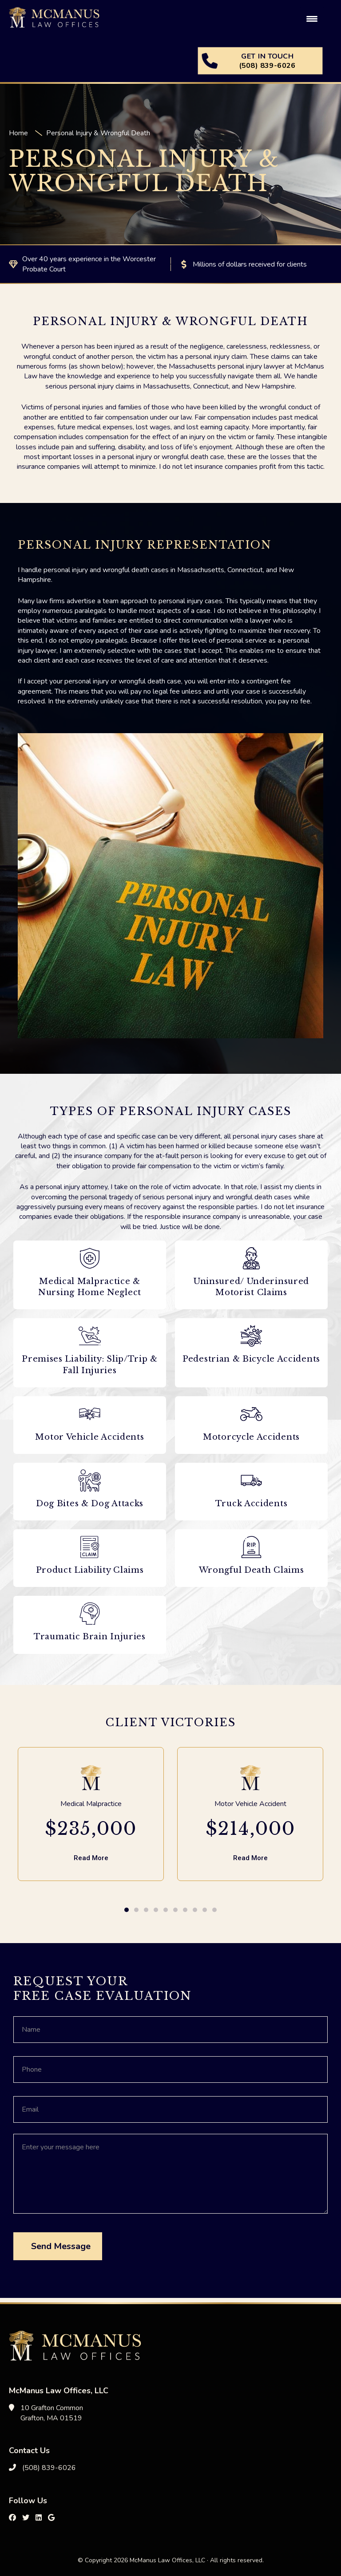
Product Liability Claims (90, 1570)
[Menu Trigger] (312, 19)
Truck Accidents (251, 1503)
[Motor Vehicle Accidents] (90, 1414)
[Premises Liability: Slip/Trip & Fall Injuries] (90, 1336)
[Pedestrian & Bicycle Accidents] (251, 1336)
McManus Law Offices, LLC (75, 22)
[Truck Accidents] (251, 1480)
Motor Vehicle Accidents (89, 1437)
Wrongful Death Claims (251, 1570)
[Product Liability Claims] (90, 1547)
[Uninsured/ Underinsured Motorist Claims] (251, 1258)
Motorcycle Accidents (251, 1437)
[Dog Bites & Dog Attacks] (90, 1480)
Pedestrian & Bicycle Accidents (251, 1359)
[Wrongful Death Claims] (251, 1547)
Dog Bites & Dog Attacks (89, 1503)
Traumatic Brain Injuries (90, 1636)
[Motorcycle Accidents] (251, 1414)
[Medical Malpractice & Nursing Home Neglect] (90, 1258)
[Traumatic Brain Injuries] (90, 1613)
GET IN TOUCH (267, 60)
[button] (126, 1910)
